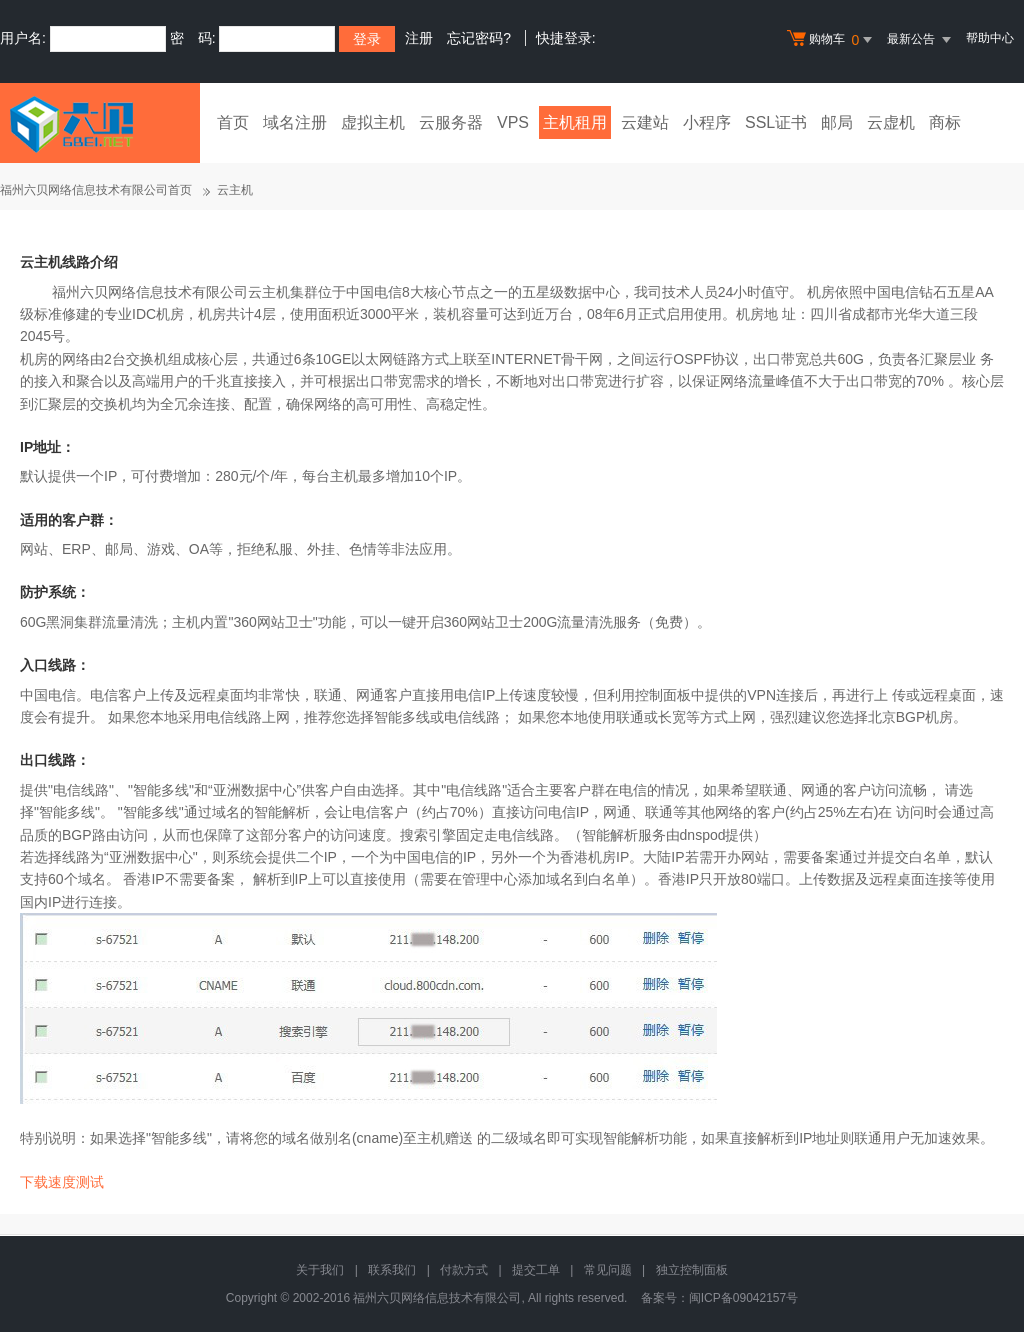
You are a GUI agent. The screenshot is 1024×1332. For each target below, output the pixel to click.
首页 (233, 122)
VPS (513, 122)
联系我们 (392, 1270)
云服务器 (451, 122)
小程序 (707, 122)
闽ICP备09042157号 (743, 1298)
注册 (419, 38)
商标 (945, 122)
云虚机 (891, 122)
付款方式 (464, 1270)
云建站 (645, 122)
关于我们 (320, 1270)
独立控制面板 (692, 1270)
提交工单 (536, 1270)
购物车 (832, 40)
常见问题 (608, 1270)
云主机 (235, 190)
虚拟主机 (373, 122)
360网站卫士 (272, 622)
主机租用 (575, 122)
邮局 (837, 122)
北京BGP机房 (911, 717)
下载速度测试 (62, 1182)
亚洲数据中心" (153, 857)
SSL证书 (776, 122)
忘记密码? (479, 38)
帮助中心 (990, 38)
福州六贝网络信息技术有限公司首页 (96, 190)
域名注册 (295, 122)
